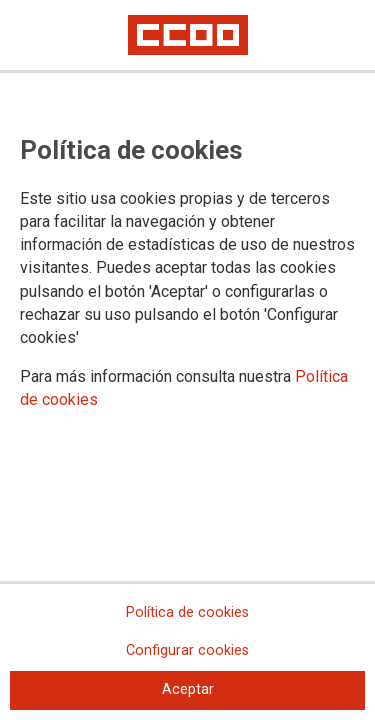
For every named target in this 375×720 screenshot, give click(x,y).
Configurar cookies (187, 650)
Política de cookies (187, 612)
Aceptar (188, 689)
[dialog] (187, 360)
